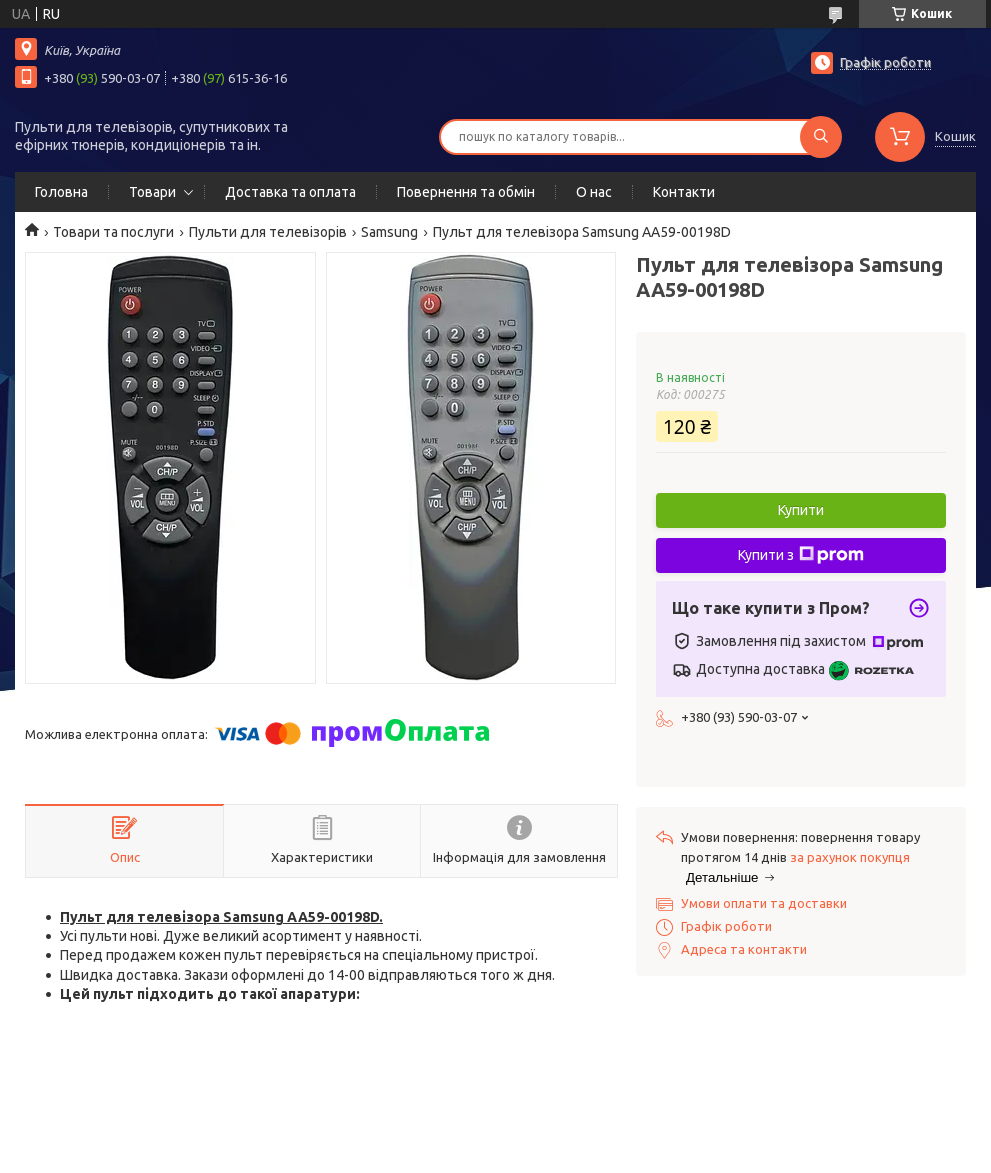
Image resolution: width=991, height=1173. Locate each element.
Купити (801, 510)
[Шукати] (821, 137)
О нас (594, 192)
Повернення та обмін (466, 192)
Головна (61, 192)
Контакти (684, 192)
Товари (152, 192)
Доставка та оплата (290, 192)
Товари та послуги (113, 232)
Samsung (389, 232)
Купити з (801, 555)
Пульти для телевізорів (268, 232)
